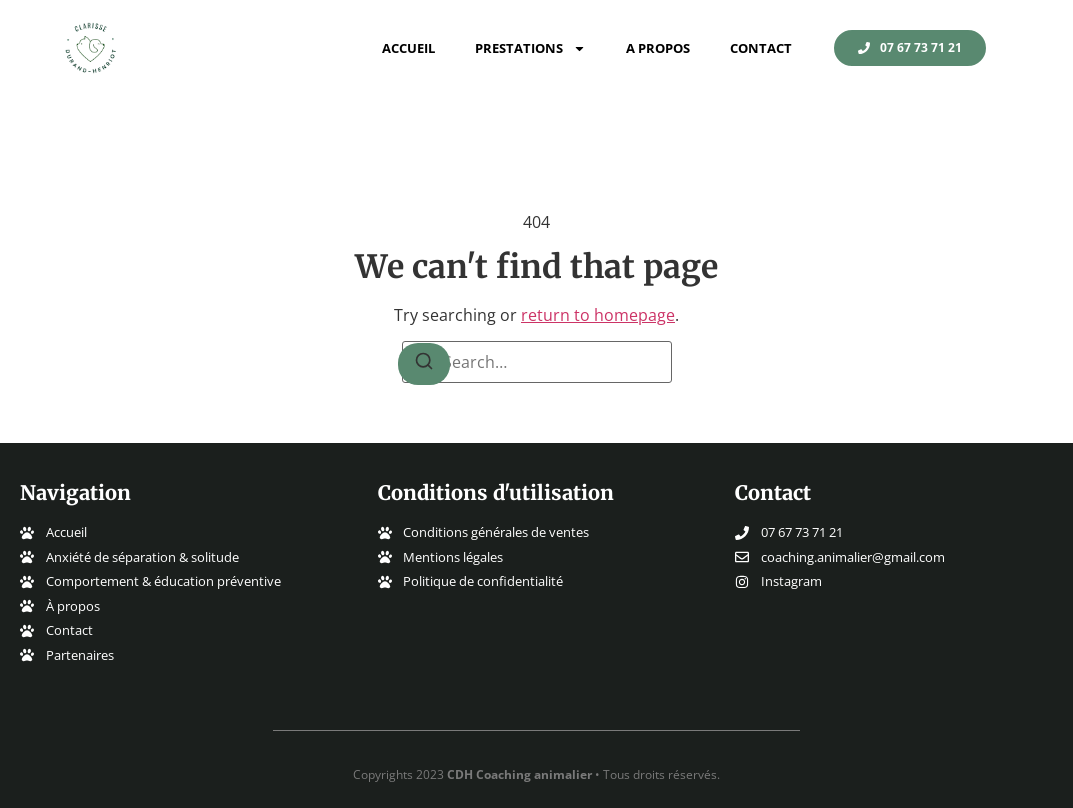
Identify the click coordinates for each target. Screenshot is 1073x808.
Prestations (530, 48)
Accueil (408, 48)
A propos (658, 48)
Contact (761, 48)
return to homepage (598, 315)
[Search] (424, 364)
